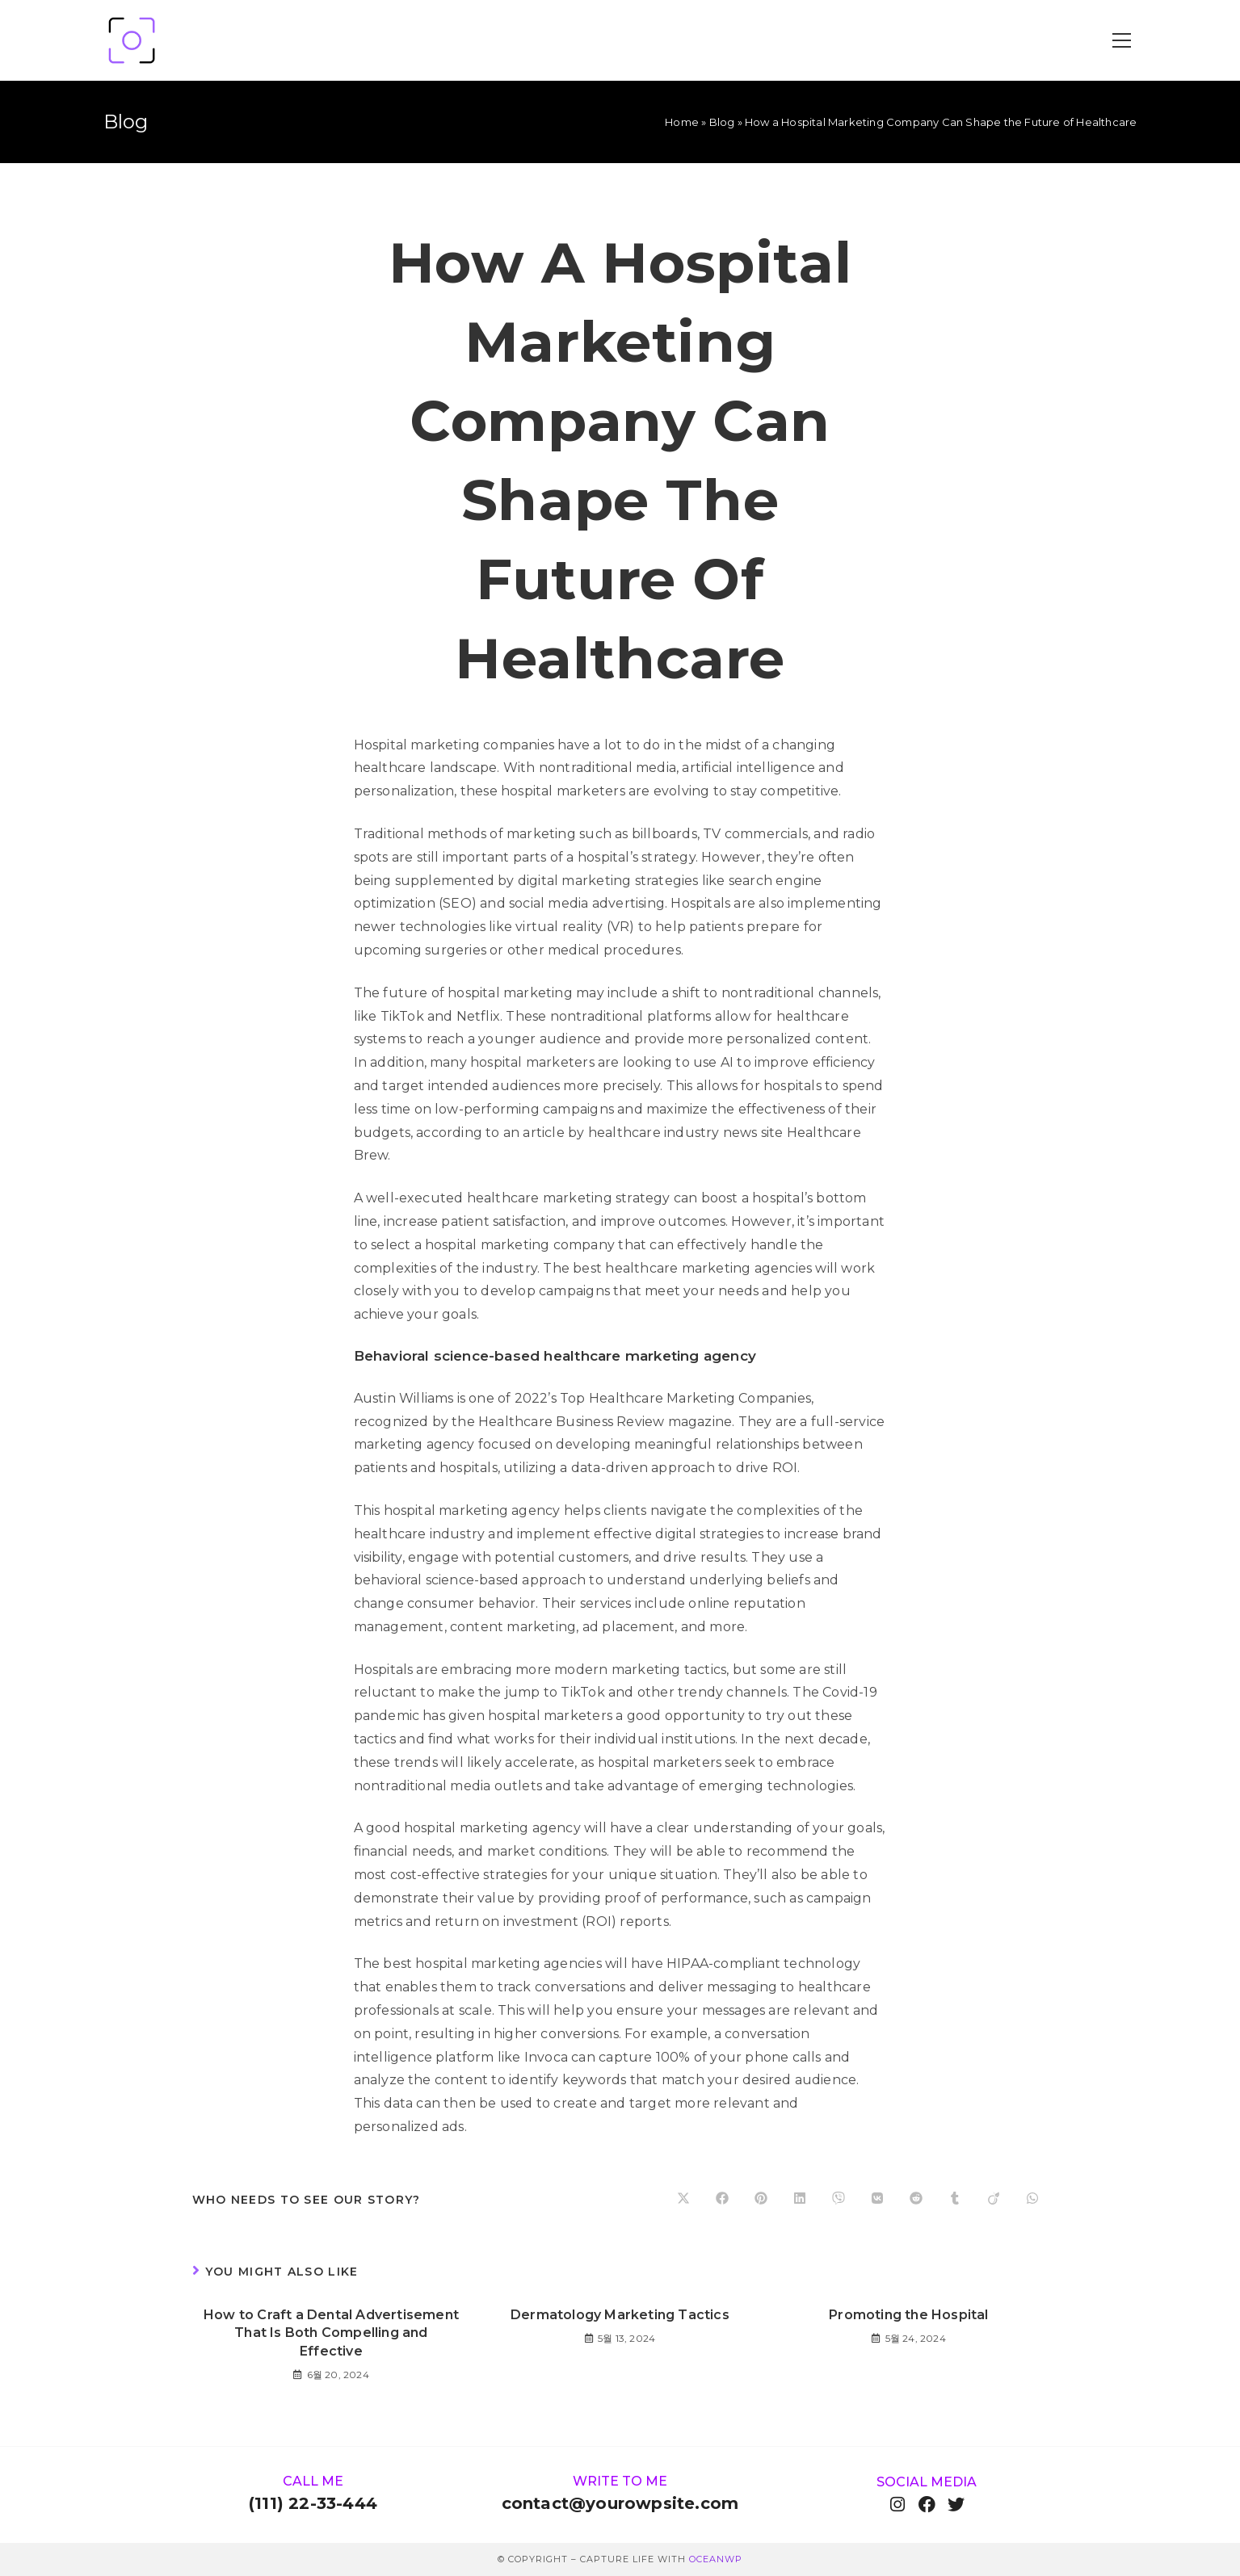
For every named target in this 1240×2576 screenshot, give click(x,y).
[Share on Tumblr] (955, 2200)
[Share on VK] (877, 2200)
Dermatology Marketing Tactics (620, 2314)
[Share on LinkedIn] (800, 2200)
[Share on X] (683, 2200)
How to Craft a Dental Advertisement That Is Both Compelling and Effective (331, 2333)
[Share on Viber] (838, 2200)
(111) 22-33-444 (313, 2503)
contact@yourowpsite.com (620, 2503)
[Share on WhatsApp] (1032, 2200)
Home (682, 121)
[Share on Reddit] (916, 2200)
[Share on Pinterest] (761, 2200)
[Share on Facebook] (722, 2200)
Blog (722, 121)
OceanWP (715, 2559)
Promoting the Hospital (908, 2314)
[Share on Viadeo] (993, 2200)
